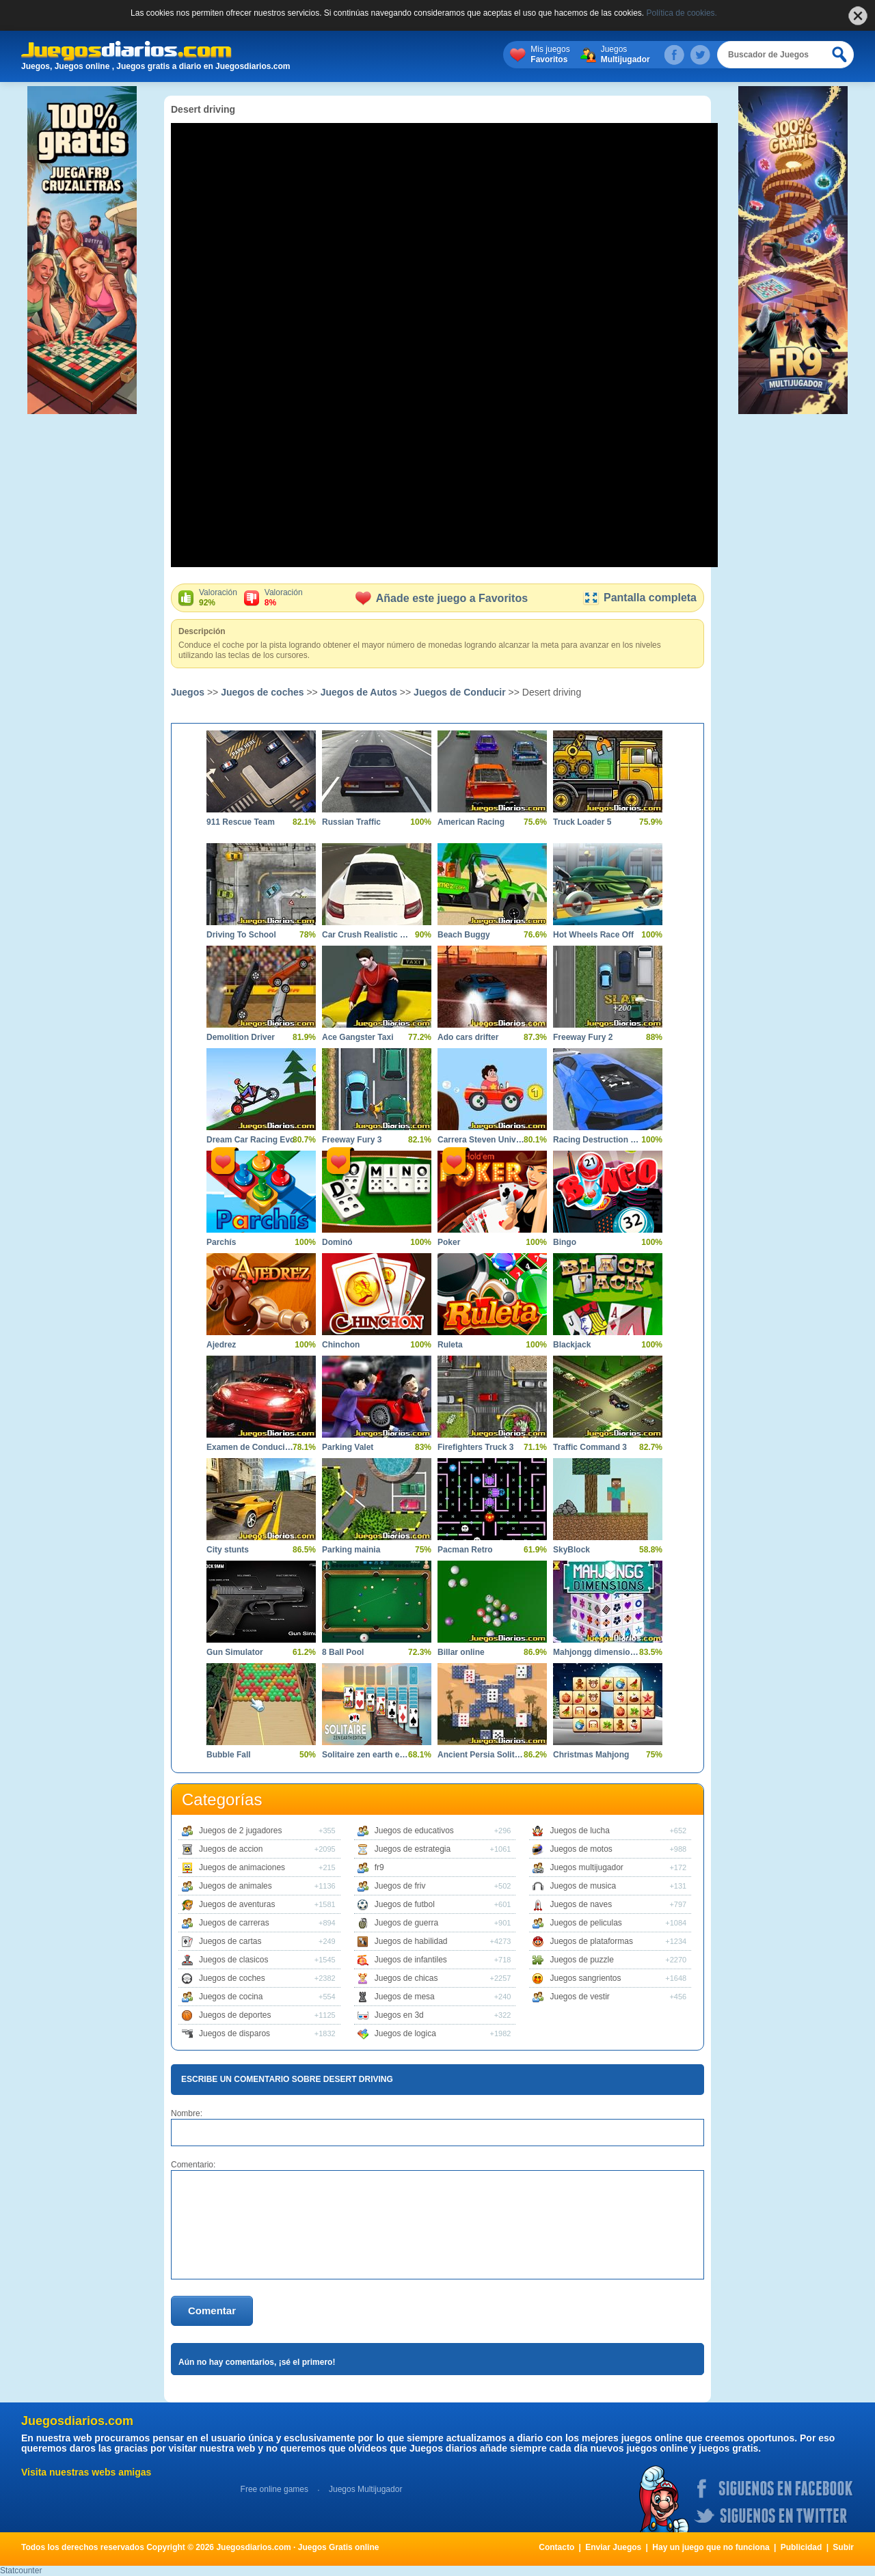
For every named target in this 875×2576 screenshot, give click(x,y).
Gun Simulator (234, 1652)
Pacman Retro (465, 1549)
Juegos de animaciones (242, 1867)
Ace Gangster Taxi (357, 1037)
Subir (843, 2547)
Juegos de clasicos (233, 1959)
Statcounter (21, 2570)
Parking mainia (351, 1549)
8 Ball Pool (343, 1652)
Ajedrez (221, 1344)
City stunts (227, 1549)
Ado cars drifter (468, 1037)
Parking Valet (347, 1447)
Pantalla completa (639, 597)
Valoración (218, 598)
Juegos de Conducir (460, 692)
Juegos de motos (581, 1849)
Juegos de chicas (406, 1978)
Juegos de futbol (405, 1904)
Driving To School (241, 935)
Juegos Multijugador (365, 2489)
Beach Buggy (464, 935)
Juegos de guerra (406, 1923)
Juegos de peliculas (585, 1923)
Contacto (556, 2547)
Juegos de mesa (405, 1996)
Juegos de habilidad (411, 1941)
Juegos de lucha (579, 1830)
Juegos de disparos (234, 2033)
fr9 (379, 1867)
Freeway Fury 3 (351, 1140)
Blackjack (572, 1344)
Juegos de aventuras (237, 1904)
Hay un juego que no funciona (710, 2547)
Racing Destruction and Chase (597, 1140)
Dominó (337, 1242)
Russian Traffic (351, 822)
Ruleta (450, 1344)
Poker (449, 1242)
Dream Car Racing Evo (250, 1140)
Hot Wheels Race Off (593, 935)
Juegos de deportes (235, 2015)
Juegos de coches (262, 692)
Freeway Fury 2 (582, 1037)
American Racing (471, 822)
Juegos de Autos (359, 692)
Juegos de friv (400, 1886)
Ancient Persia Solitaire (482, 1754)
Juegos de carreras (234, 1923)
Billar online (461, 1652)
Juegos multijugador (586, 1867)
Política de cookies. (682, 13)
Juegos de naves (581, 1904)
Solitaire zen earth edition (366, 1754)
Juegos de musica (583, 1886)
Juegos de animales (235, 1886)
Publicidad (801, 2547)
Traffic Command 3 (590, 1447)
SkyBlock (571, 1549)
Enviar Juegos (613, 2547)
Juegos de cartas (230, 1941)
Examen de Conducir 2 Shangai (250, 1447)
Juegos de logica (405, 2033)
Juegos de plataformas (591, 1941)
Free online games (274, 2489)
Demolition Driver (240, 1037)
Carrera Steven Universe (482, 1140)
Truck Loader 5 (582, 822)
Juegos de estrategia (412, 1849)
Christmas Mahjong (591, 1754)
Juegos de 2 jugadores (240, 1830)
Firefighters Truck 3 (475, 1447)
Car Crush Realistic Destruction (366, 935)
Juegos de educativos (414, 1830)
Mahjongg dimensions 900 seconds (597, 1652)
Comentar (212, 2310)
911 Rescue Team (240, 822)
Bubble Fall (228, 1754)
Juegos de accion (230, 1849)
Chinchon (341, 1344)
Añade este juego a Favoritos (441, 598)
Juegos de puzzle (581, 1959)
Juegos (625, 54)
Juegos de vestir (579, 1996)
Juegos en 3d (399, 2015)
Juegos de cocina (230, 1996)
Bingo (564, 1242)
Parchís (221, 1242)
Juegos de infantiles (411, 1959)
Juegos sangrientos (585, 1978)
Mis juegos (549, 54)
